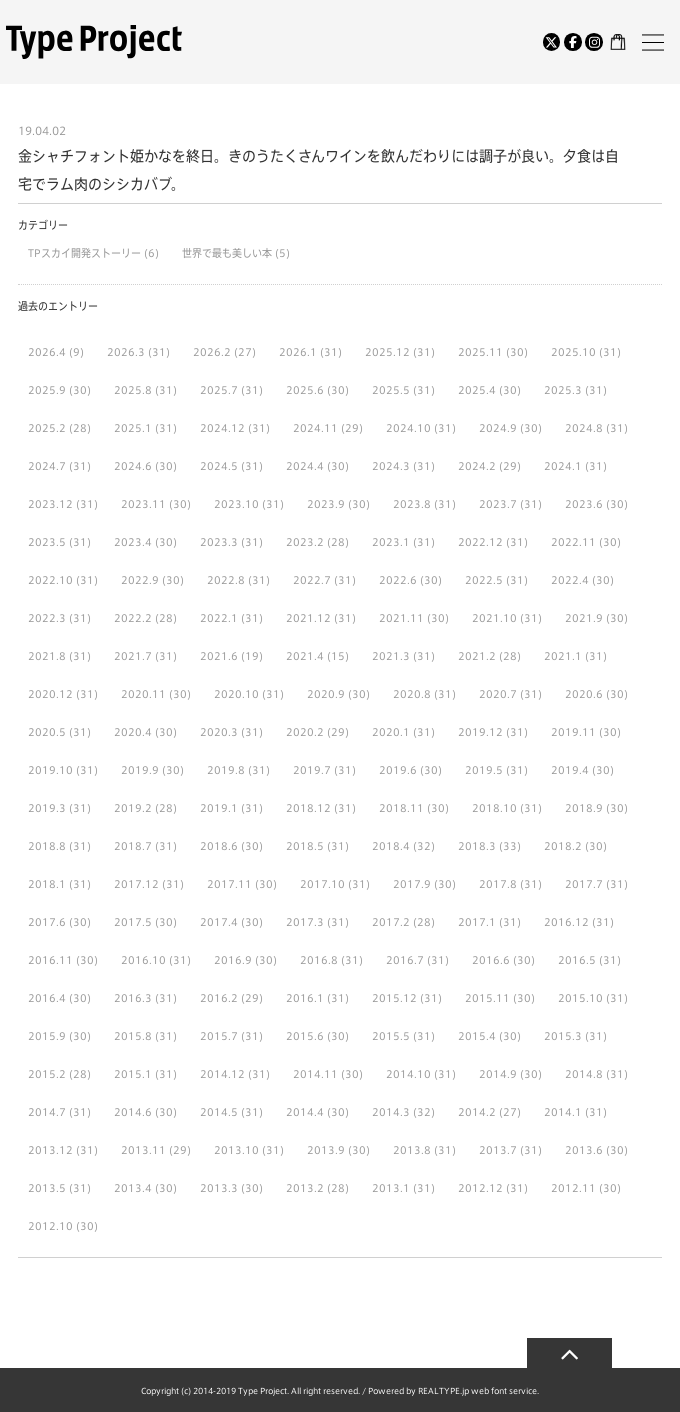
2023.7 (498, 504)
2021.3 (391, 656)
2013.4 (133, 1188)
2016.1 (305, 998)
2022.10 (50, 580)
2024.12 (222, 428)
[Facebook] (573, 42)
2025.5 (391, 390)
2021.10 (494, 618)
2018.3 (477, 846)
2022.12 (480, 542)
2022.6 (398, 580)
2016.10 (143, 960)
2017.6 (47, 922)
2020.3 (219, 732)
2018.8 (47, 846)
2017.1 (477, 922)
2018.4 (391, 846)
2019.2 (133, 808)
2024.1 (563, 466)
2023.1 (391, 542)
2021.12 (308, 618)
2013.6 (584, 1150)
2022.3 (47, 618)
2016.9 (233, 960)
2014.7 (47, 1112)
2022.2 (133, 618)
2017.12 (136, 884)
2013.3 (219, 1188)
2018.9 (584, 808)
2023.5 (47, 542)
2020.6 (584, 694)
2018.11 (401, 808)
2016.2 (219, 998)
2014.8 (584, 1074)
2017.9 (412, 884)
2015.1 (133, 1074)
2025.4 (477, 390)
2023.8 (412, 504)
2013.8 (412, 1150)
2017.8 (498, 884)
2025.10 (573, 352)
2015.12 (394, 998)
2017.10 (322, 884)
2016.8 (319, 960)
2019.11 (573, 732)
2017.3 (305, 922)
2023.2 (305, 542)
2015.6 (305, 1036)
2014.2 (477, 1112)
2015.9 (47, 1036)
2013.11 (143, 1150)
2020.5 (47, 732)
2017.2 (391, 922)
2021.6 (219, 656)
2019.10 (50, 770)
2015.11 (487, 998)
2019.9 (140, 770)
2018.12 (308, 808)
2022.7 (312, 580)
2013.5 (47, 1188)
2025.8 (133, 390)
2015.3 (563, 1036)
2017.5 (133, 922)
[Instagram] (594, 42)
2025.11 (480, 352)
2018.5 (305, 846)
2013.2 (305, 1188)
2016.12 (566, 922)
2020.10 (236, 694)
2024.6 (133, 466)
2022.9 (140, 580)
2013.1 (391, 1188)
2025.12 (387, 352)
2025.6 (305, 390)
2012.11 (573, 1188)
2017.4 (219, 922)
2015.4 (477, 1036)
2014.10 (408, 1074)
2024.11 (315, 428)
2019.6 (398, 770)
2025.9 (47, 390)
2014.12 (222, 1074)
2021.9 (584, 618)
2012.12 (480, 1188)
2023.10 (236, 504)
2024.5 (219, 466)
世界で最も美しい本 (228, 253)
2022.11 (573, 542)
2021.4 (305, 656)
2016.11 (50, 960)
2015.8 (133, 1036)
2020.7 (498, 694)
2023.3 (219, 542)
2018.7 (133, 846)
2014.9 (498, 1074)
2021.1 (563, 656)
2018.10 (494, 808)
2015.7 (219, 1036)
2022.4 (570, 580)
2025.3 (563, 390)
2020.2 (305, 732)
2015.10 (580, 998)
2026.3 (126, 352)
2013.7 (498, 1150)
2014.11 (315, 1074)
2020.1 (391, 732)
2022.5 (484, 580)
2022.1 (219, 618)
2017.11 (229, 884)
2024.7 (47, 466)
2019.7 (312, 770)
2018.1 (47, 884)
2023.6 (584, 504)
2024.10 (408, 428)
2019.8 (226, 770)
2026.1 (298, 352)
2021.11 (401, 618)
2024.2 (477, 466)
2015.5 (391, 1036)
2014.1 (563, 1112)
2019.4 (570, 770)
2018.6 (219, 846)
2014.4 (305, 1112)
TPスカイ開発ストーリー (86, 253)
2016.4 (47, 998)
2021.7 (133, 656)
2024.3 (391, 466)
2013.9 (326, 1150)
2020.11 (143, 694)
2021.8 (47, 656)
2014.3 (391, 1112)
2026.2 (212, 352)
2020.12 (50, 694)
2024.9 (498, 428)
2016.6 (491, 960)
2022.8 (226, 580)
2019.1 (219, 808)
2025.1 (133, 428)
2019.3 (47, 808)
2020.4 (133, 732)
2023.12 (50, 504)
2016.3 (133, 998)
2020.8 (412, 694)
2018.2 (563, 846)
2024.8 (584, 428)
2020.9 (326, 694)
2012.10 (50, 1226)
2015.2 (47, 1074)
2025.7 (219, 390)
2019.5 (484, 770)
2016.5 (577, 960)
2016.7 (405, 960)
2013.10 (236, 1150)
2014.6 (133, 1112)
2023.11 (143, 504)
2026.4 (47, 352)
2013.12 (50, 1150)
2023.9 (326, 504)
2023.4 (133, 542)
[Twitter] (552, 42)
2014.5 (219, 1112)
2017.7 (584, 884)
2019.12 (480, 732)
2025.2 (47, 428)
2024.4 (305, 466)
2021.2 (477, 656)
